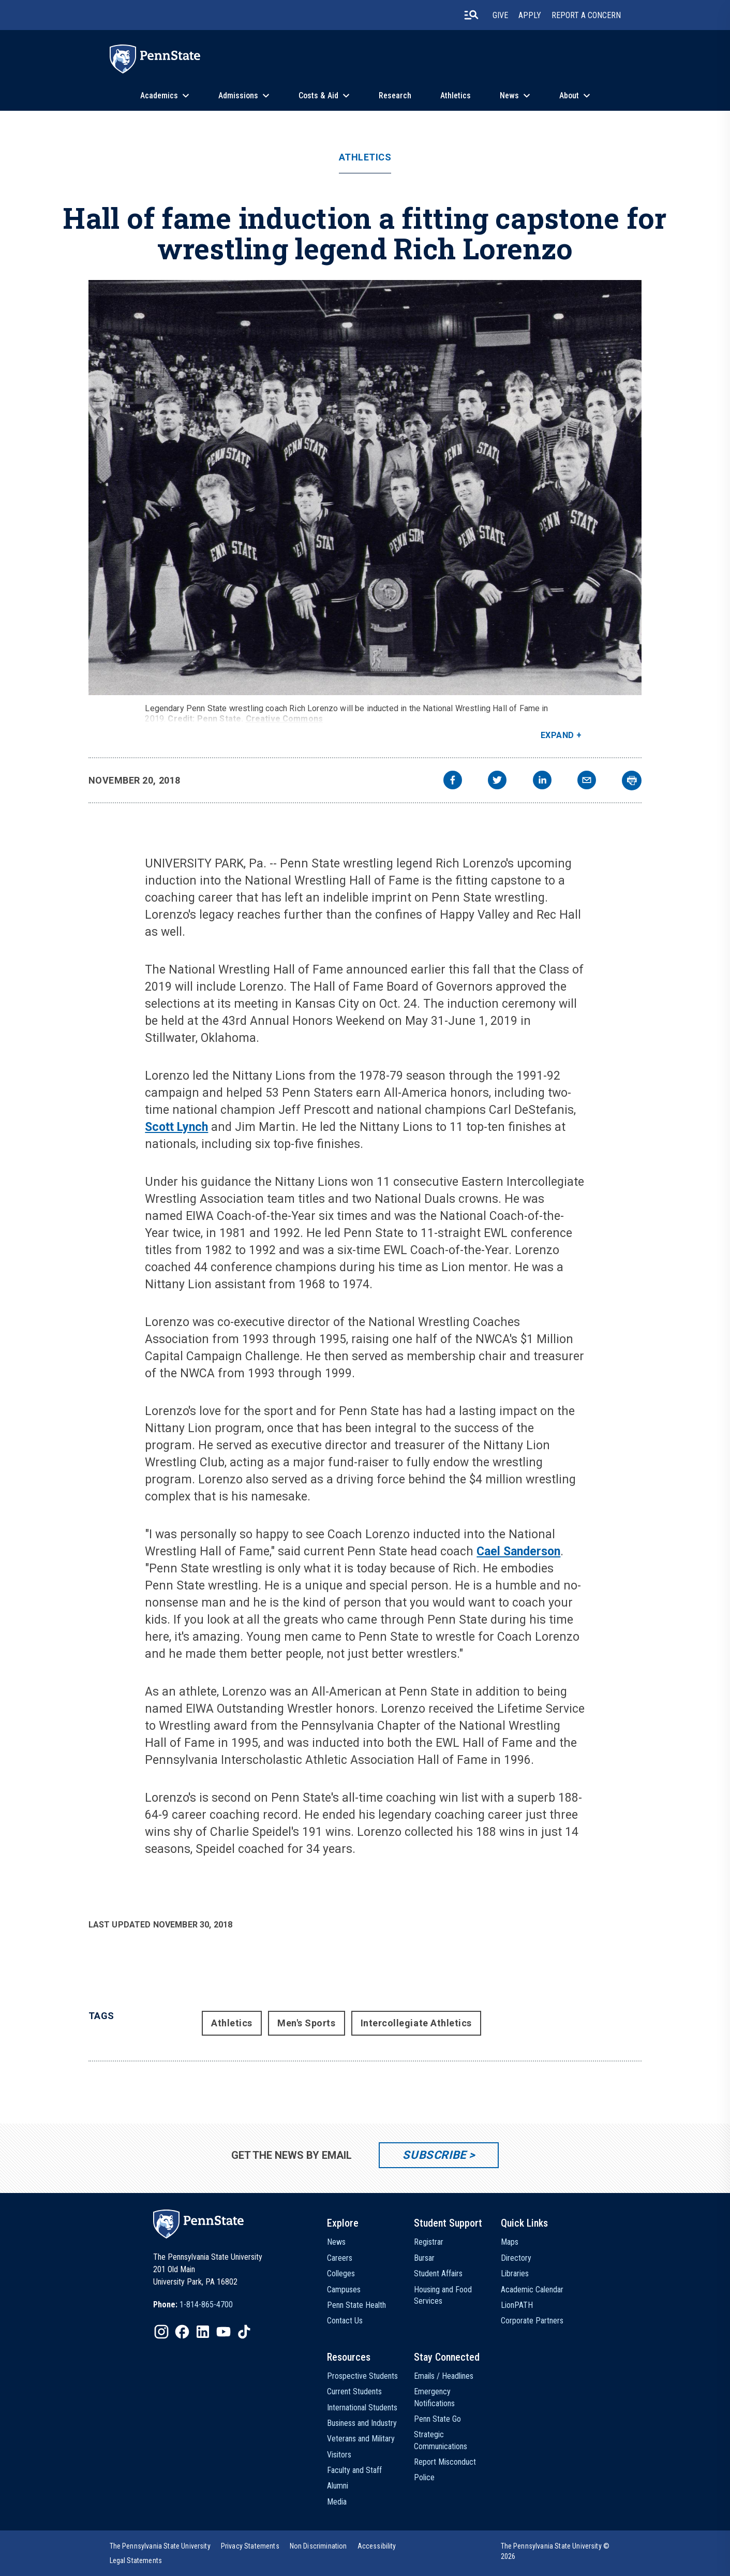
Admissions (238, 95)
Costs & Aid (318, 95)
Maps (509, 2242)
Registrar (428, 2242)
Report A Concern (586, 15)
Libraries (515, 2273)
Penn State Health (356, 2305)
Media (337, 2502)
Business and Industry (362, 2423)
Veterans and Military (361, 2438)
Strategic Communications (440, 2440)
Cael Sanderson (518, 1551)
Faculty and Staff (354, 2470)
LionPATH (517, 2305)
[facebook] (452, 781)
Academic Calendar (532, 2289)
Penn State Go (437, 2419)
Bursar (424, 2258)
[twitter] (497, 781)
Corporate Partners (532, 2320)
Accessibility (376, 2546)
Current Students (354, 2391)
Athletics (455, 95)
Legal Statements (136, 2560)
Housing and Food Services (443, 2295)
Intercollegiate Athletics (416, 2023)
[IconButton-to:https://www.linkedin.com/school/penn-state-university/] (203, 2331)
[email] (586, 781)
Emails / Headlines (443, 2376)
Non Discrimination (318, 2546)
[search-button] (471, 15)
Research (395, 95)
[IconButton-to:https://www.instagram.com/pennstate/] (161, 2331)
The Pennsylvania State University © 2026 (555, 2551)
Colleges (341, 2273)
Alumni (337, 2486)
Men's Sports (306, 2023)
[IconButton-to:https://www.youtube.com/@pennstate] (223, 2331)
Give (500, 15)
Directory (516, 2258)
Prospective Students (362, 2376)
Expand (557, 735)
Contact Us (345, 2320)
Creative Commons (284, 719)
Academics (159, 95)
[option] (193, 2305)
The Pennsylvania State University (160, 2546)
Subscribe (434, 2154)
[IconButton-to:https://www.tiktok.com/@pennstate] (244, 2331)
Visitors (339, 2455)
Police (424, 2477)
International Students (362, 2407)
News (509, 95)
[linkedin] (542, 781)
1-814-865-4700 (206, 2304)
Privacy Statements (250, 2546)
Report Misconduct (445, 2462)
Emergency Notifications (434, 2397)
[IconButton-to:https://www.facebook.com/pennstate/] (182, 2331)
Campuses (344, 2289)
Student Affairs (438, 2273)
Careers (339, 2258)
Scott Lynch (176, 1127)
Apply (529, 15)
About (569, 95)
